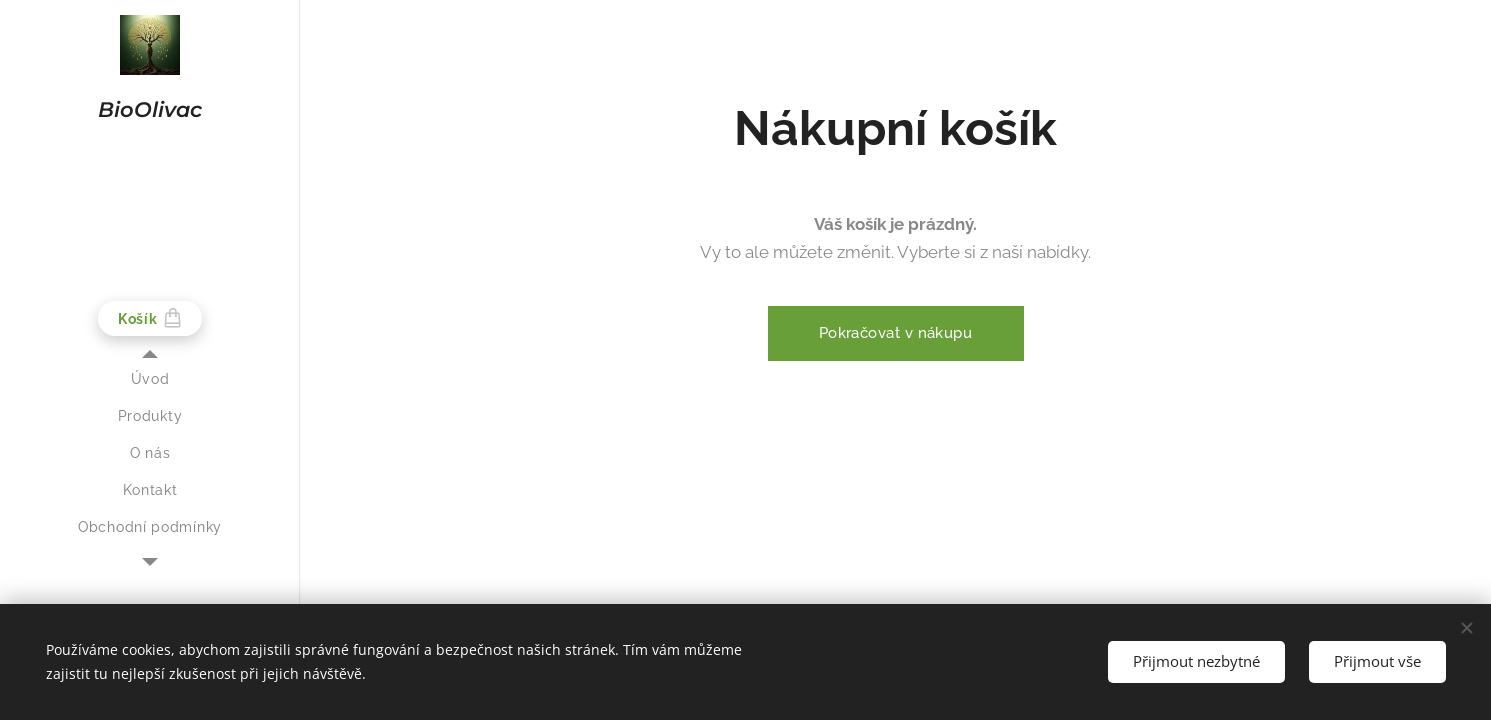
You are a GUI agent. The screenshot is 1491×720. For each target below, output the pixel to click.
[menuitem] (150, 379)
